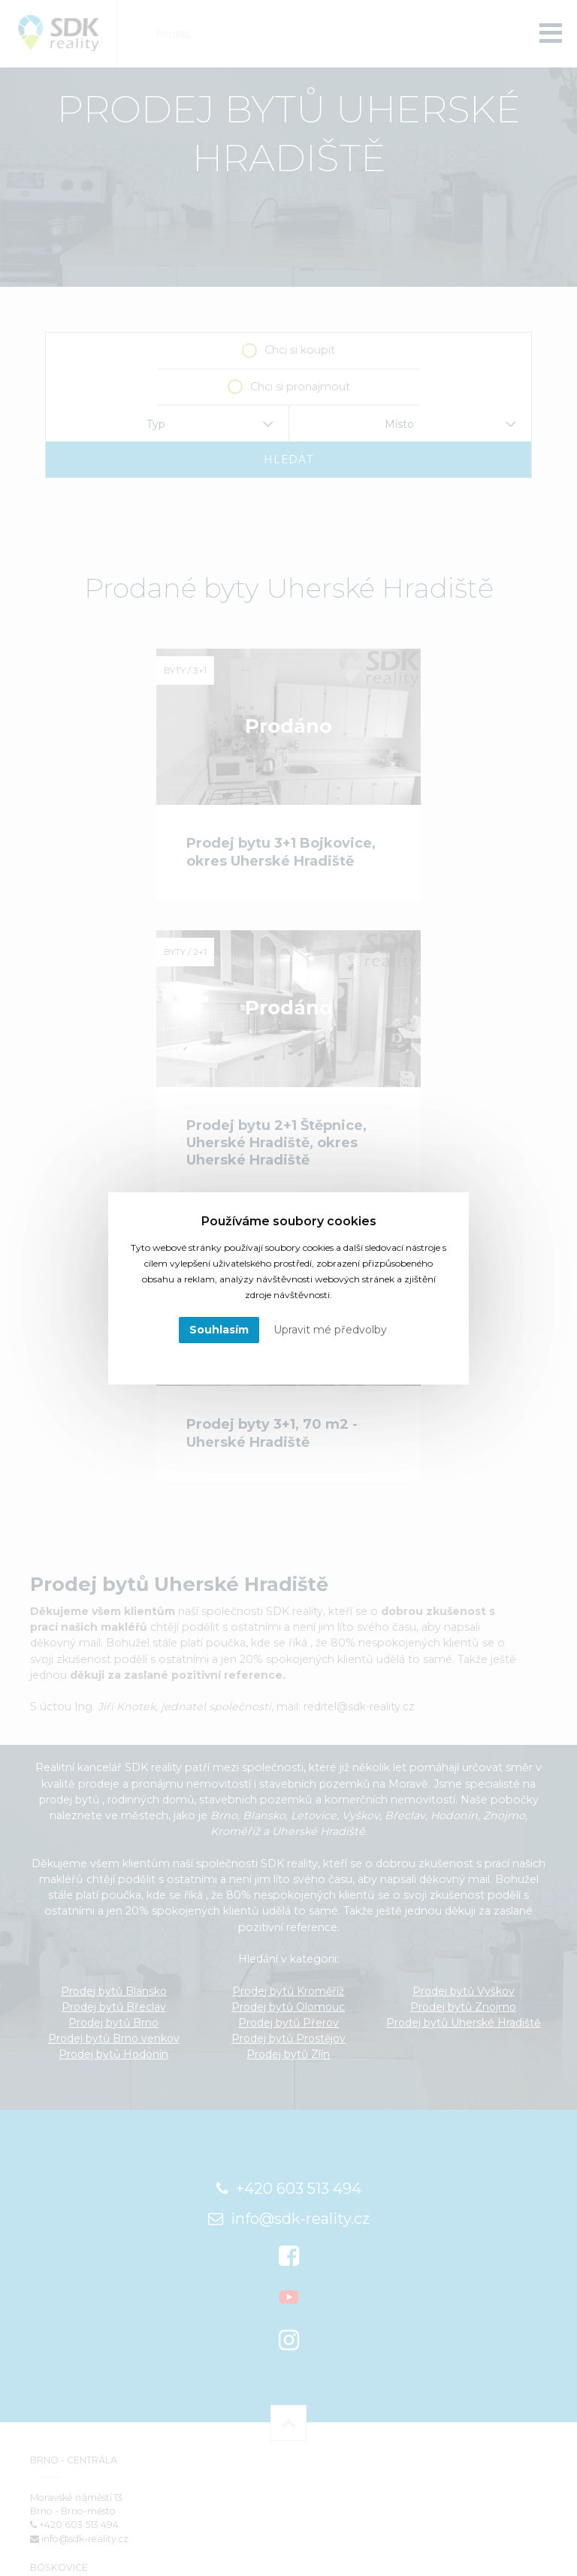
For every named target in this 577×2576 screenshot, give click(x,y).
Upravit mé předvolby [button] (330, 1329)
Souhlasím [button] (219, 1329)
